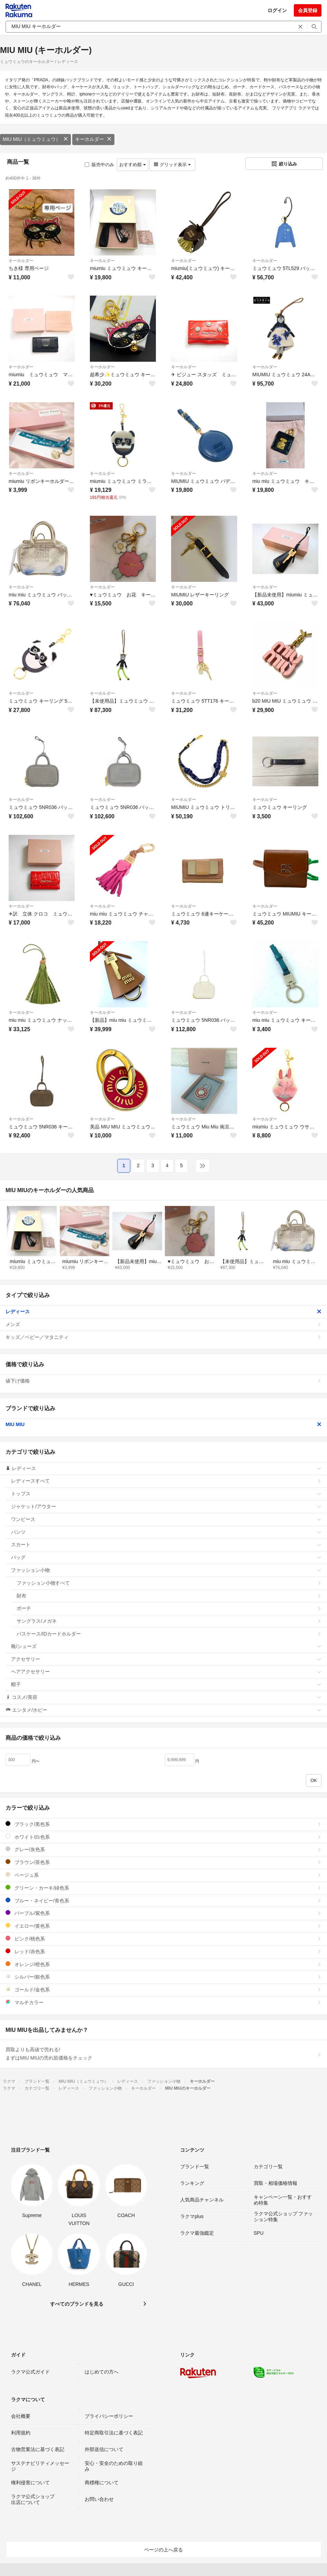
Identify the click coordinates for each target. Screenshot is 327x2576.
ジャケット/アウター (166, 1506)
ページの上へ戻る (163, 2549)
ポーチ (169, 1608)
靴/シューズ (166, 1646)
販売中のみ (99, 164)
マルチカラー (163, 2002)
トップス (166, 1493)
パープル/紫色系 (163, 1913)
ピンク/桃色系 (163, 1939)
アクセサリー (166, 1659)
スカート (166, 1544)
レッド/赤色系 (163, 1951)
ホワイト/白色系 (163, 1837)
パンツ (166, 1532)
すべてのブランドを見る (76, 2304)
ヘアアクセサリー (166, 1671)
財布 (169, 1595)
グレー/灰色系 (163, 1849)
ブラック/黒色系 (163, 1824)
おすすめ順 (132, 164)
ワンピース (166, 1519)
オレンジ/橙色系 (163, 1964)
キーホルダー (93, 139)
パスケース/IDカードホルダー (169, 1634)
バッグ (166, 1557)
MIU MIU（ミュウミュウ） (35, 139)
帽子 (166, 1684)
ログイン (277, 10)
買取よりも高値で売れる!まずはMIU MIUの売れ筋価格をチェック (163, 2054)
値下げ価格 (163, 1381)
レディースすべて (166, 1481)
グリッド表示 (172, 164)
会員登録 (307, 10)
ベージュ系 (163, 1875)
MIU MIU (163, 1424)
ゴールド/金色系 (163, 1989)
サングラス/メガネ (169, 1621)
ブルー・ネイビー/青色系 (163, 1900)
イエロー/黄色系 (163, 1926)
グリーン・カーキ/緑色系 (163, 1888)
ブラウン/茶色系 (163, 1862)
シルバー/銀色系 (163, 1977)
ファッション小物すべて (169, 1583)
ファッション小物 (166, 1570)
